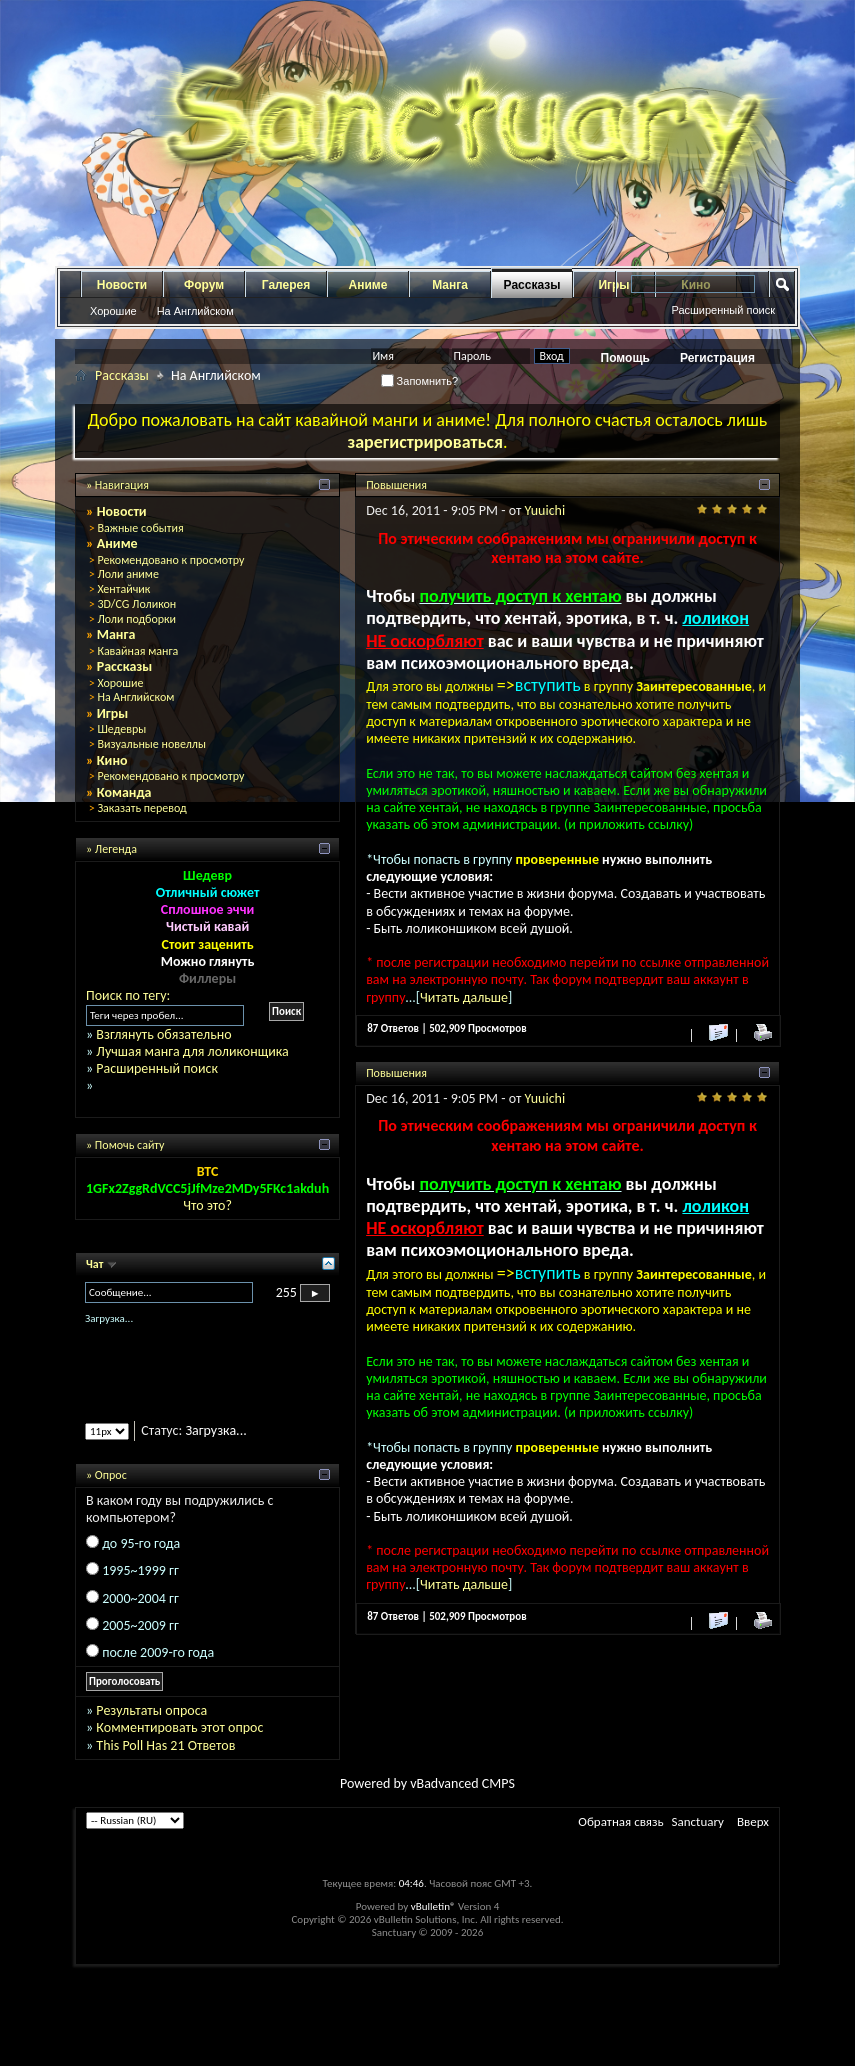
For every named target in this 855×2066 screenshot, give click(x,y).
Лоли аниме (128, 574)
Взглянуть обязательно (163, 1034)
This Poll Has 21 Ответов (165, 1745)
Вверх (753, 1821)
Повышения (396, 485)
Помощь (625, 358)
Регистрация (717, 358)
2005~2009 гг (140, 1625)
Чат (96, 1264)
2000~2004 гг (140, 1598)
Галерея (286, 285)
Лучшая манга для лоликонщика (192, 1051)
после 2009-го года (158, 1652)
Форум (204, 285)
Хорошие (113, 311)
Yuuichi (545, 510)
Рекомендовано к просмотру (170, 560)
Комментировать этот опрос (179, 1727)
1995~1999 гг (140, 1570)
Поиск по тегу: (128, 995)
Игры (113, 713)
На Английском (195, 311)
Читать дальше (464, 997)
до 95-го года (141, 1543)
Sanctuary (698, 1821)
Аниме (368, 285)
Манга (450, 285)
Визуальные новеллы (151, 744)
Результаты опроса (151, 1710)
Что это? (207, 1205)
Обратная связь (620, 1821)
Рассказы (532, 285)
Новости (122, 285)
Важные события (140, 528)
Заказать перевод (141, 808)
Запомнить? (420, 381)
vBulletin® (433, 1906)
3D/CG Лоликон (136, 604)
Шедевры (121, 729)
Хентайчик (123, 589)
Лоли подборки (136, 619)
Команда (124, 792)
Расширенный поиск (723, 310)
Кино (112, 760)
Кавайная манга (137, 651)
